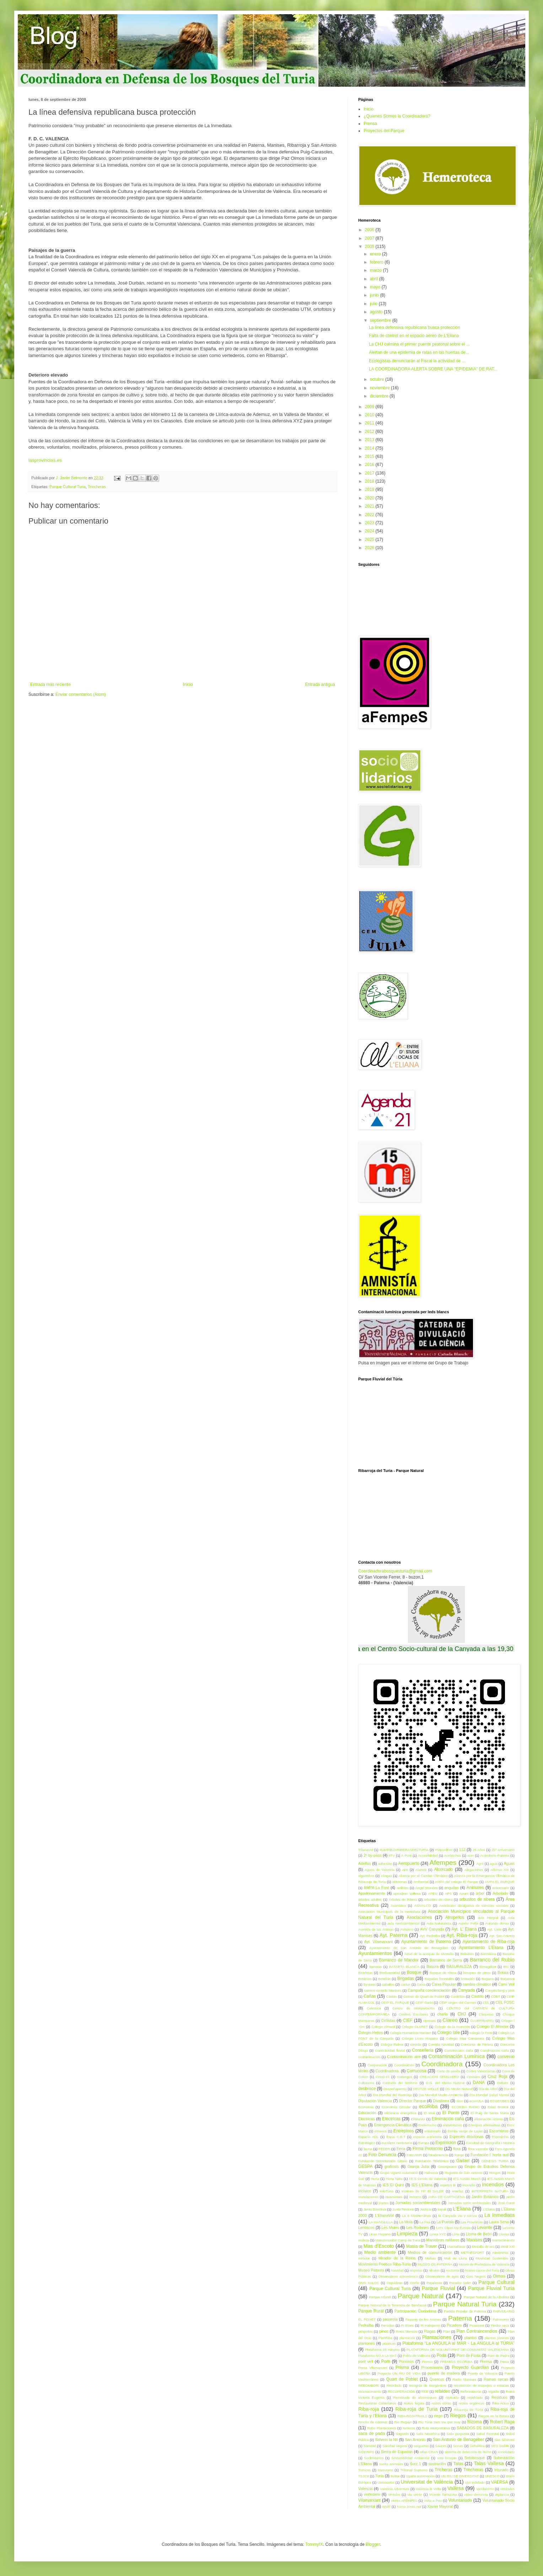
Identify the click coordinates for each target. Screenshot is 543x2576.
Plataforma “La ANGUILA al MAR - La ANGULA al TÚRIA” (458, 2343)
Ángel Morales (426, 1888)
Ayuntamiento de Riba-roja (489, 1941)
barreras (375, 1967)
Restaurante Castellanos (377, 2403)
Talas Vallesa (489, 2463)
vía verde (414, 2494)
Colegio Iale (448, 2032)
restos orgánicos (471, 2403)
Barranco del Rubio (492, 1960)
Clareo (449, 2020)
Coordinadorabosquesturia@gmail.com (395, 1571)
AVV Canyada (432, 1929)
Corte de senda (448, 2071)
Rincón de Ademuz (373, 2422)
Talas (458, 2463)
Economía (365, 2107)
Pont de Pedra (499, 2356)
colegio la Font (481, 2033)
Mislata (430, 2258)
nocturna (452, 2270)
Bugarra (488, 1979)
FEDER (384, 2149)
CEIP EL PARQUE (395, 2002)
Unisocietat (385, 2482)
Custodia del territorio (399, 2083)
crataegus (404, 2077)
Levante (484, 2227)
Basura (432, 1966)
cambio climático (477, 1984)
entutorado (433, 2131)
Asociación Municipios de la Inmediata (389, 1912)
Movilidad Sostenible (492, 2258)
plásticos (389, 2343)
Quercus (437, 2379)
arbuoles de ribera (438, 1899)
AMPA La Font (376, 1887)
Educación (367, 2113)
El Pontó (450, 2112)
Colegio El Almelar (493, 2026)
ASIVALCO (422, 1905)
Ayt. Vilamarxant (378, 1941)
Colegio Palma (392, 2044)
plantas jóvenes (497, 2338)
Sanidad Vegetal (394, 2446)
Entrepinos (403, 2130)
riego (438, 2416)
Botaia (503, 1972)
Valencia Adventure (394, 2489)
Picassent (476, 2325)
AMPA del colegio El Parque (456, 1882)
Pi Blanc (407, 2325)
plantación (407, 2338)
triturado (501, 2470)
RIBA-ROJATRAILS (412, 2416)
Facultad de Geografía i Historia (490, 2143)
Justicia (425, 2209)
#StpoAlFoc (444, 1850)
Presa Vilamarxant (372, 2368)
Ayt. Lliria (494, 1929)
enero (376, 253)
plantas (470, 2338)
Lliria (455, 2234)
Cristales (473, 2077)
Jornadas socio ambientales (469, 2203)
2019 (370, 489)
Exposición (445, 2142)
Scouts (458, 2446)
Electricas (366, 2119)
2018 (370, 481)
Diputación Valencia (375, 2101)
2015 (370, 456)
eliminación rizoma (488, 2119)
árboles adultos (370, 1899)
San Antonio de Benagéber (458, 2439)
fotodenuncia (438, 2155)
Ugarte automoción (420, 2476)
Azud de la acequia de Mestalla (428, 1954)
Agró (479, 1864)
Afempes (443, 1862)
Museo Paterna (371, 2270)
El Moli (429, 2113)
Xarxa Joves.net (409, 2507)
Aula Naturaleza (438, 1923)
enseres (381, 2131)
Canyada (466, 1990)
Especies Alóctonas (467, 2136)
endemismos (452, 2125)
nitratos (434, 2270)
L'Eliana (462, 2209)
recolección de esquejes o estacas (481, 2385)
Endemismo (428, 2125)
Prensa (370, 123)
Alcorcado (443, 1869)
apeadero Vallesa (406, 1893)
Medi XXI (508, 2246)
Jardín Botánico (485, 2197)
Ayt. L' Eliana (464, 1929)
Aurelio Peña (468, 1923)
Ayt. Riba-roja (461, 1935)
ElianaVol (418, 2119)
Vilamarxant (369, 2500)
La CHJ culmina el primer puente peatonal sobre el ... (419, 344)
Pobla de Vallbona (416, 2356)
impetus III (448, 2185)
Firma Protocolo (428, 2148)
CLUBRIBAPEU (482, 2021)
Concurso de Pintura (477, 2044)
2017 (370, 473)
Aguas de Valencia (379, 1870)
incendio (469, 2185)
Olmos (499, 2276)
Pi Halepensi (430, 2325)
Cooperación (377, 2065)
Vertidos (394, 2494)
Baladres (467, 1954)
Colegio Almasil (383, 2027)
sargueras (421, 2446)
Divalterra (441, 2101)
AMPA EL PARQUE (500, 1882)
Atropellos (454, 1917)
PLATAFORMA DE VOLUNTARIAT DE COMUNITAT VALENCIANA (458, 2350)
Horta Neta (394, 2179)
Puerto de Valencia (482, 2373)
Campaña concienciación (429, 1990)
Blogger (373, 2544)
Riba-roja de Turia (417, 2409)
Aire (405, 1870)
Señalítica (477, 2446)
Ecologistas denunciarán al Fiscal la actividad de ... (417, 360)
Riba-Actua (500, 2403)
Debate (502, 2083)
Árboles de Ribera (403, 1899)
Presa (504, 2362)
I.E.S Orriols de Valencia (428, 2179)
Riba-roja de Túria (468, 2410)
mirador (364, 2258)
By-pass (370, 1984)
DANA (479, 2082)
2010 (370, 414)
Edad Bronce (498, 2107)
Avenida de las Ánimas (376, 1929)
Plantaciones (436, 2337)
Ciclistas (388, 2020)
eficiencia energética (400, 2113)
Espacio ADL (368, 2137)
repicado (452, 2397)
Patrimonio (501, 2319)
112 (462, 1849)
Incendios (493, 2184)
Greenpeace (447, 2167)
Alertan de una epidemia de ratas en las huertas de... (419, 352)
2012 (370, 431)
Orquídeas (395, 2283)
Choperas (486, 2014)
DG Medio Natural (459, 2089)
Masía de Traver (421, 2246)
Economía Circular (396, 2107)
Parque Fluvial (438, 2288)
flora (457, 2149)
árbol (480, 1893)
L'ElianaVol (384, 2215)
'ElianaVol (365, 1850)
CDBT (495, 1996)
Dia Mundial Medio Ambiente (441, 2095)
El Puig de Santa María (490, 2113)
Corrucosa (416, 2070)
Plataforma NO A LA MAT (377, 2356)
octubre (377, 379)
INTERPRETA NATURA (490, 2191)
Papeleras (434, 2283)
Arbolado (500, 1893)
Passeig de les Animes (423, 2319)
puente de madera (444, 2373)
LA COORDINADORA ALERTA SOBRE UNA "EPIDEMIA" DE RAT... (433, 369)
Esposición (500, 2137)
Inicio (188, 684)
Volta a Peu (433, 2500)
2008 (370, 246)
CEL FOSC (505, 2002)
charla (442, 2014)
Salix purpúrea (458, 2434)
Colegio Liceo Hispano (420, 2038)
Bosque (414, 1972)
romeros (409, 2428)
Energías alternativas (484, 2125)
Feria (401, 2149)
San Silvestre (504, 2440)
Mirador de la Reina (397, 2258)
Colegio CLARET (415, 2027)
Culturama (366, 2083)
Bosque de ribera (443, 1973)
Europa (423, 2143)
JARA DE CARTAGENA (446, 2197)
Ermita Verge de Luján (465, 2131)
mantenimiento (503, 2240)
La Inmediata (499, 2215)
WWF (386, 2507)
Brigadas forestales (439, 1979)
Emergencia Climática (392, 2125)
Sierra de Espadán (397, 2452)
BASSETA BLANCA (404, 1967)
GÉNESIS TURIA (495, 2161)
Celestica (374, 2008)
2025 (370, 539)
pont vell (365, 2361)
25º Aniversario (503, 1850)
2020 (370, 498)
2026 (370, 547)
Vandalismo (485, 2489)
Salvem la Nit (386, 2439)
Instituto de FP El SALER (423, 2191)
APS (448, 1893)
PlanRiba (385, 2338)
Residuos (499, 2397)
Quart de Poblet (402, 2379)
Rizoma (474, 2421)
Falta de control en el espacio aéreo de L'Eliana (414, 335)
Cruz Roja (497, 2076)
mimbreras (500, 2253)
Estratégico (366, 2143)
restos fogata (414, 2403)
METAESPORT (472, 2253)
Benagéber (487, 1967)
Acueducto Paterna (494, 1855)
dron (459, 2101)
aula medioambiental (403, 1923)
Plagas (430, 2331)
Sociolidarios (373, 2458)
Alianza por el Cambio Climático (422, 1876)
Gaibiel (462, 2160)
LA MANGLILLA (381, 2222)
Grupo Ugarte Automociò (399, 2173)
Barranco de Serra (446, 1960)
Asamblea (398, 1905)
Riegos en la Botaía (493, 2416)
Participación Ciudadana (415, 2311)
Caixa (421, 1984)
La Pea (424, 2222)
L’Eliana (489, 2209)
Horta (375, 2179)
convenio (506, 2056)
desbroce (367, 2088)
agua (493, 1864)
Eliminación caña (447, 2118)
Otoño (414, 2283)
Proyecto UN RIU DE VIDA (398, 2373)
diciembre (379, 396)
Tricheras (443, 2469)
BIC (506, 1967)
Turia (379, 2476)
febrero (377, 262)
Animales (475, 1887)
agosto (377, 311)
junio (375, 295)
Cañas (370, 1996)
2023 (370, 522)
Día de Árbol (488, 2089)
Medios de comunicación (430, 2252)
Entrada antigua (320, 684)
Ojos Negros (476, 2276)
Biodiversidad (390, 1973)
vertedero (372, 2494)
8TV (392, 1855)
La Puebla (445, 2222)
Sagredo (402, 2434)
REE (425, 2391)
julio (374, 303)
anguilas (452, 1887)
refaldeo (442, 2391)
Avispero (406, 1929)
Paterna (460, 2318)
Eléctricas (391, 2118)
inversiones (394, 2197)
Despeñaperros (395, 2089)
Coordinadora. (387, 2071)
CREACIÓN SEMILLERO (439, 2077)
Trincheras (97, 487)
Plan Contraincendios (476, 2331)
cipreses (429, 2021)
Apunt (463, 1893)
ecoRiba (428, 2106)
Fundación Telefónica (431, 2161)
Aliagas (386, 1876)
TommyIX (314, 2544)
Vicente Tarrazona (443, 2494)
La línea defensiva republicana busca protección (414, 327)
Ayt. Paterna (394, 1935)
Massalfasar (456, 2246)
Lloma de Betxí (479, 2234)
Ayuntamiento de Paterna (426, 1941)
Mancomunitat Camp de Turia (397, 2240)
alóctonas (399, 1882)
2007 (370, 238)
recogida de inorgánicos (428, 2385)
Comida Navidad (441, 2044)
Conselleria (422, 2050)
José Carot (506, 2203)
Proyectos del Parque (384, 130)
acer (470, 1855)
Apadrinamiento (371, 1893)
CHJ (461, 2014)
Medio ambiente (380, 2252)
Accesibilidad (428, 1855)
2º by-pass (373, 1855)
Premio (427, 2362)
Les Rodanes (417, 2227)
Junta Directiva (375, 2209)
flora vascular (478, 2149)
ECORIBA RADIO (466, 2107)
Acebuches (452, 1855)
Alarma (420, 1870)
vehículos (507, 2489)
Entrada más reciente (50, 684)
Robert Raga (502, 2421)
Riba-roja (368, 2409)
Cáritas (391, 1996)
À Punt (406, 1855)
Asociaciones (419, 1917)
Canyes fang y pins (500, 1990)
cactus (405, 1984)
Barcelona (488, 1954)
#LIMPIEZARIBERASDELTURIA (404, 1850)
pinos (383, 2331)
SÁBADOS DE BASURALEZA (483, 2428)
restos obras (441, 2403)
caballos (388, 1984)
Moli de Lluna (455, 2258)
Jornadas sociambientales (418, 2203)
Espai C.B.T (395, 2137)
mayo (376, 287)
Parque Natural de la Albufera (486, 2297)
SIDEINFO (366, 2452)
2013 (370, 439)
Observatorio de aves (442, 2276)
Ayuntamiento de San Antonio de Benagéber (408, 1948)
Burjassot (507, 1979)
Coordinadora (442, 2064)
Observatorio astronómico (398, 2276)
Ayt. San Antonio (502, 1936)
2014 (370, 448)
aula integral (488, 1918)
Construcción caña (494, 2050)
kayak (441, 2209)
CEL (486, 2002)
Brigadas (405, 1978)
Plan (446, 2331)
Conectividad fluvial (390, 2050)
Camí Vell (506, 1984)
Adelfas (364, 1863)
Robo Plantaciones (381, 2428)
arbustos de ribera (477, 1899)
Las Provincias (472, 2222)
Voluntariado (460, 2500)
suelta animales (391, 2464)
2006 (370, 229)
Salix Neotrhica (427, 2434)
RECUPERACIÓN (401, 2391)
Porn (385, 2361)
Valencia (365, 2488)
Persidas (387, 2325)
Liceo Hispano (380, 2234)
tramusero (385, 2470)
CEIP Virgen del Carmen (457, 2002)
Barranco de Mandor (399, 1960)
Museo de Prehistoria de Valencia (483, 2264)
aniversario (501, 1888)
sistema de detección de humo (468, 2452)
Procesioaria (431, 2367)
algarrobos (366, 1876)
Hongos (495, 2173)
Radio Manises (464, 2379)
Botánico (364, 1979)
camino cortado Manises (383, 1990)
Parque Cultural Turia (67, 487)
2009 (370, 406)
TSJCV (363, 2476)
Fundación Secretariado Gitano (382, 2161)
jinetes (384, 2203)
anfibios (402, 1888)
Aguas (509, 1863)
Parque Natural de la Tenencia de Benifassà (392, 2305)
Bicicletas (365, 1973)
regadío (494, 2391)
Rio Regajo (403, 2422)
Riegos (458, 2415)
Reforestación (471, 2391)
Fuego (459, 2155)
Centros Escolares (413, 2014)
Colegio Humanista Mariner (410, 2033)
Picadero (454, 2325)
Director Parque (412, 2101)
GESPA (365, 2166)
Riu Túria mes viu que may (439, 2422)
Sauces (441, 2446)
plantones (366, 2343)
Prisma (402, 2367)
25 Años (479, 1850)
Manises (474, 2239)
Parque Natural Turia (464, 2304)
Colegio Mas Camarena (465, 2038)
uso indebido (475, 2482)
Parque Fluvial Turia (491, 2288)
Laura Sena (499, 2222)
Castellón (458, 1996)
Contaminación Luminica (456, 2056)
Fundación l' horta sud (490, 2155)
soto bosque (447, 2458)
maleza (363, 2240)
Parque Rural (371, 2311)
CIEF (407, 2020)
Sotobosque (474, 2458)
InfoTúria (386, 2191)
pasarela (390, 2319)
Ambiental (421, 1882)
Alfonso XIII (499, 1870)
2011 (370, 423)
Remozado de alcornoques (414, 2397)
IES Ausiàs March (466, 2179)
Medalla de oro (483, 2246)
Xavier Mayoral (440, 2506)
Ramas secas (496, 2379)
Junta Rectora (403, 2209)
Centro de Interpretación (413, 2008)
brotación (468, 1979)
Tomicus (364, 2470)
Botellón (384, 1979)
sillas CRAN (429, 2452)
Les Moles (390, 2227)
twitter (395, 2476)
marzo (376, 270)
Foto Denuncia (383, 2154)
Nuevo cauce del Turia (482, 2270)
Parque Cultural (496, 2282)
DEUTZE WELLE (426, 2089)
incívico (364, 2191)
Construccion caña (458, 2050)
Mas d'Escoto (379, 2246)
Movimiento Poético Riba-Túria (384, 2264)
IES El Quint (393, 2185)
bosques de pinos (476, 1973)
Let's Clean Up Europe (453, 2228)
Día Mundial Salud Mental (489, 2095)
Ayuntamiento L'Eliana (481, 1947)
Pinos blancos (407, 2331)
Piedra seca (500, 2325)
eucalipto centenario (396, 2143)
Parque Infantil (380, 2297)
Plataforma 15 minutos (382, 2350)
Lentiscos (366, 2227)
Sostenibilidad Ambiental (410, 2458)
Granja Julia (418, 2166)
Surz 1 (415, 2464)
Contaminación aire (403, 2057)
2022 (370, 514)
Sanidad (370, 2446)
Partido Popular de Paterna (465, 2311)
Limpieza (407, 2233)
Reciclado (394, 2385)
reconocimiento (369, 2391)
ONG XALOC (368, 2283)
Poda (441, 2355)
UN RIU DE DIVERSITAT (460, 2476)
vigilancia (502, 2494)
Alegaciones (473, 1870)
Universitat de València (427, 2482)
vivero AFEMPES (404, 2500)
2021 (370, 506)
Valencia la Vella (428, 2489)
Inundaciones (368, 2197)
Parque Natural (421, 2296)
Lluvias (504, 2234)
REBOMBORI (368, 2385)
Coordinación (404, 2065)
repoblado (475, 2397)
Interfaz (457, 2191)
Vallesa (455, 2488)
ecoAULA (476, 2101)
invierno (415, 2197)
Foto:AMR (414, 2155)
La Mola (406, 2222)
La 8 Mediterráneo (416, 2216)
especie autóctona (427, 2137)
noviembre (380, 387)
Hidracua (431, 2173)
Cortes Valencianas (481, 2071)
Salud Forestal (487, 2434)
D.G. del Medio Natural (445, 2083)
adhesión (385, 1864)
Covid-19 (382, 2077)
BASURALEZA (459, 1966)
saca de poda (371, 2433)
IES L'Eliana (422, 2185)
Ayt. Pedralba (430, 1936)
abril (374, 278)
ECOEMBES (499, 2101)
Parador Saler (460, 2283)
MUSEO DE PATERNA (435, 2264)
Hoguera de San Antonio (463, 2173)
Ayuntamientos (375, 1953)
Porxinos (406, 2361)
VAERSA (499, 2482)
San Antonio (415, 2439)
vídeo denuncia (476, 2494)
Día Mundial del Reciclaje (392, 2095)
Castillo (477, 1996)
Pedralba (365, 2325)
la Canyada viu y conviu (457, 2216)
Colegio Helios (370, 2032)
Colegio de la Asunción (452, 2027)
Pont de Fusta (469, 2355)
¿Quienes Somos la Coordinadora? (397, 116)
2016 (370, 464)
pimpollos (365, 2331)
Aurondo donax (497, 1923)
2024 (370, 531)
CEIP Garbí (424, 2002)
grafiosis (392, 2166)
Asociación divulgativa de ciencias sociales (474, 1905)
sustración (437, 2464)
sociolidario (506, 2452)
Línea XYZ (438, 2234)
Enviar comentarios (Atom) (80, 694)
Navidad (397, 2270)
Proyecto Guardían (470, 2367)
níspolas (416, 2270)
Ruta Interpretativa (436, 2428)
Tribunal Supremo (414, 2470)
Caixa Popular (444, 1984)
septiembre (381, 320)
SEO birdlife (500, 2446)
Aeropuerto (408, 1863)
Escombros (499, 2131)
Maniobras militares (442, 2240)
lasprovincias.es (45, 460)
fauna (368, 2149)
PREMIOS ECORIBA (456, 2362)
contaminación (369, 2057)
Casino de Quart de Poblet (423, 1996)
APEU (432, 1893)
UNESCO (492, 2476)
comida (415, 2044)
